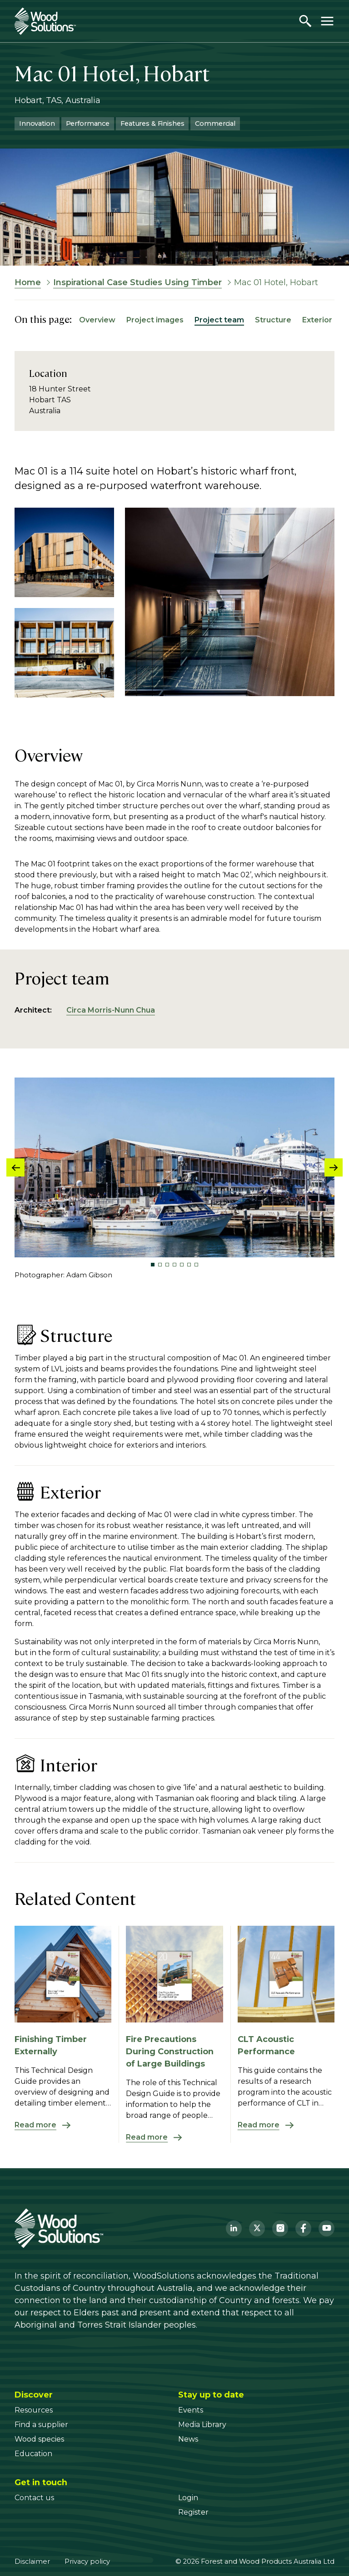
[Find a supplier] (41, 2424)
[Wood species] (39, 2439)
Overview (97, 320)
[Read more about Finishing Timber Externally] (63, 2125)
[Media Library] (202, 2424)
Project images (155, 320)
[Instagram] (280, 2228)
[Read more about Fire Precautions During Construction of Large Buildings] (174, 2137)
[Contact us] (34, 2497)
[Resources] (34, 2410)
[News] (188, 2439)
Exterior (317, 320)
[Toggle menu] (327, 21)
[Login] (188, 2497)
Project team (219, 320)
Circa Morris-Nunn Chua (110, 1010)
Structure (273, 320)
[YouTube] (326, 2228)
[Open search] (305, 21)
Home (28, 282)
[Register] (193, 2512)
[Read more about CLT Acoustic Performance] (286, 2125)
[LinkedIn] (234, 2228)
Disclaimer (32, 2561)
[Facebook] (303, 2228)
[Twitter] (257, 2228)
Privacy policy (87, 2561)
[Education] (33, 2453)
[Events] (190, 2410)
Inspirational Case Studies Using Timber (137, 282)
